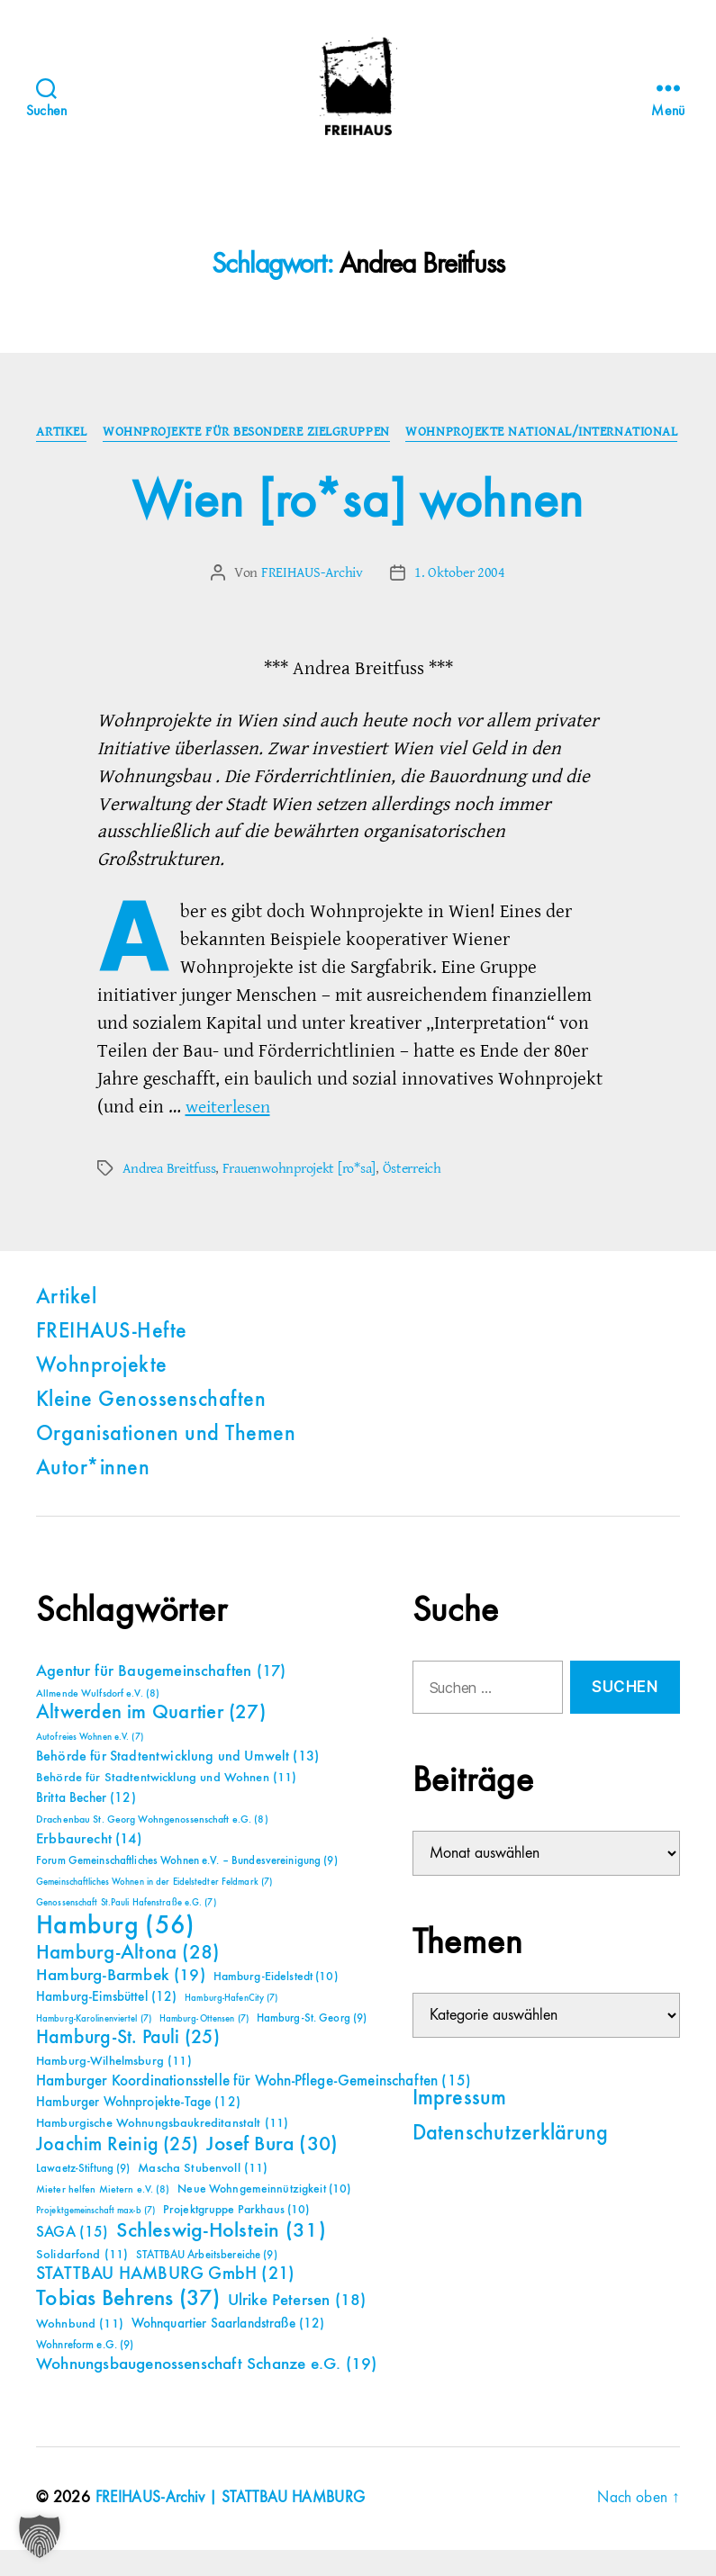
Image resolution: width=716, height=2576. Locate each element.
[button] (39, 2536)
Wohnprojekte (102, 1393)
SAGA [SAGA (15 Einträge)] (72, 2259)
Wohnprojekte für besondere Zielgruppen (392, 433)
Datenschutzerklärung (510, 2161)
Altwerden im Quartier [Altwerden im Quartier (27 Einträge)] (151, 1740)
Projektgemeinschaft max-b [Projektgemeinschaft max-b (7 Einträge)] (95, 2237)
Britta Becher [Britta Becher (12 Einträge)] (86, 1825)
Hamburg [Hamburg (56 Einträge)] (115, 1953)
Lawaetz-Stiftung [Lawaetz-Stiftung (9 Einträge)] (83, 2196)
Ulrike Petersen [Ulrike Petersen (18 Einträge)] (297, 2327)
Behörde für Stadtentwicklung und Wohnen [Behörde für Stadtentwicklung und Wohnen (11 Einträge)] (166, 1804)
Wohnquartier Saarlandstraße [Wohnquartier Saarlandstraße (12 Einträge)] (228, 2350)
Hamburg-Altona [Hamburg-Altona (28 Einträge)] (127, 1979)
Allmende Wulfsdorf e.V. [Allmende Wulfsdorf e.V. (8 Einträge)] (97, 1721)
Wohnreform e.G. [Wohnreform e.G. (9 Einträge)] (84, 2372)
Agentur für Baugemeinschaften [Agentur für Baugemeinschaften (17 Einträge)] (160, 1698)
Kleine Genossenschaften (151, 1427)
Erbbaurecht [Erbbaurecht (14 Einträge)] (88, 1866)
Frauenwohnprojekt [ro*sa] (299, 1195)
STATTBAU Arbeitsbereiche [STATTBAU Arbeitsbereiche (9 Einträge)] (206, 2282)
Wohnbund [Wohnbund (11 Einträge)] (79, 2351)
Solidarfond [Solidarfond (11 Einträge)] (82, 2281)
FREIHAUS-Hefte (111, 1359)
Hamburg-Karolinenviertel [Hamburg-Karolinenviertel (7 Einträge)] (93, 2045)
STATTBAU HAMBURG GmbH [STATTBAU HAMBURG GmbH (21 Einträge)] (165, 2301)
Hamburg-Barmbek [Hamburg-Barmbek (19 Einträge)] (120, 2002)
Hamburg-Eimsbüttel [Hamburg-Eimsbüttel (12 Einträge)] (106, 2024)
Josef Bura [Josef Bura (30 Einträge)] (272, 2171)
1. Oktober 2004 (459, 600)
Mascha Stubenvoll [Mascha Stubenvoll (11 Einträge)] (202, 2195)
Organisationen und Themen (165, 1462)
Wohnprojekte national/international (358, 460)
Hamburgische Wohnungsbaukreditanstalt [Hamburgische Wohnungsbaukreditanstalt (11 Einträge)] (162, 2150)
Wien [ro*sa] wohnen (357, 529)
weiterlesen (231, 1133)
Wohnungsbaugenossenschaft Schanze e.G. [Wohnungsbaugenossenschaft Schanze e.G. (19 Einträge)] (206, 2391)
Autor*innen (93, 1496)
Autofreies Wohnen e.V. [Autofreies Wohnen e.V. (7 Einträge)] (89, 1764)
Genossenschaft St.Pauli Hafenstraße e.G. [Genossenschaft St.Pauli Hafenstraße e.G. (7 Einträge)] (126, 1929)
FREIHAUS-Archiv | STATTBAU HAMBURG (233, 2525)
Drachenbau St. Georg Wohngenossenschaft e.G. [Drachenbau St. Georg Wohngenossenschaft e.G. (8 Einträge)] (152, 1847)
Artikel (205, 433)
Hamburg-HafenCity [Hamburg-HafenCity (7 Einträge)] (231, 2025)
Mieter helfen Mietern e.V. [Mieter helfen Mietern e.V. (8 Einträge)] (103, 2216)
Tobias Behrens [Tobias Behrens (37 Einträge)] (128, 2325)
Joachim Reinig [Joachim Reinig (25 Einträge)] (117, 2172)
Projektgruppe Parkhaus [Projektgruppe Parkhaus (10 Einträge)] (236, 2236)
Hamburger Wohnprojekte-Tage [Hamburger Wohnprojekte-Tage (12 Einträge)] (138, 2129)
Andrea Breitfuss (169, 1195)
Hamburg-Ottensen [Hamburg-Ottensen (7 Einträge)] (204, 2045)
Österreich (411, 1195)
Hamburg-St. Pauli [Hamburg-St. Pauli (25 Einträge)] (128, 2065)
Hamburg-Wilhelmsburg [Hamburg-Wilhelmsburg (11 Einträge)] (114, 2088)
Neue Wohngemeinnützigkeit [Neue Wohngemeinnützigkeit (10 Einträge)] (263, 2216)
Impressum (459, 2126)
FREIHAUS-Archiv (312, 600)
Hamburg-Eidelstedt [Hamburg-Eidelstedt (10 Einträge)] (275, 2003)
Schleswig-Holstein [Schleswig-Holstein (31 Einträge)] (221, 2257)
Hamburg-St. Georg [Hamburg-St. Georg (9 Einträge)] (312, 2045)
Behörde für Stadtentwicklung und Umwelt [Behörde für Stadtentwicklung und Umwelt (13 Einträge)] (177, 1784)
